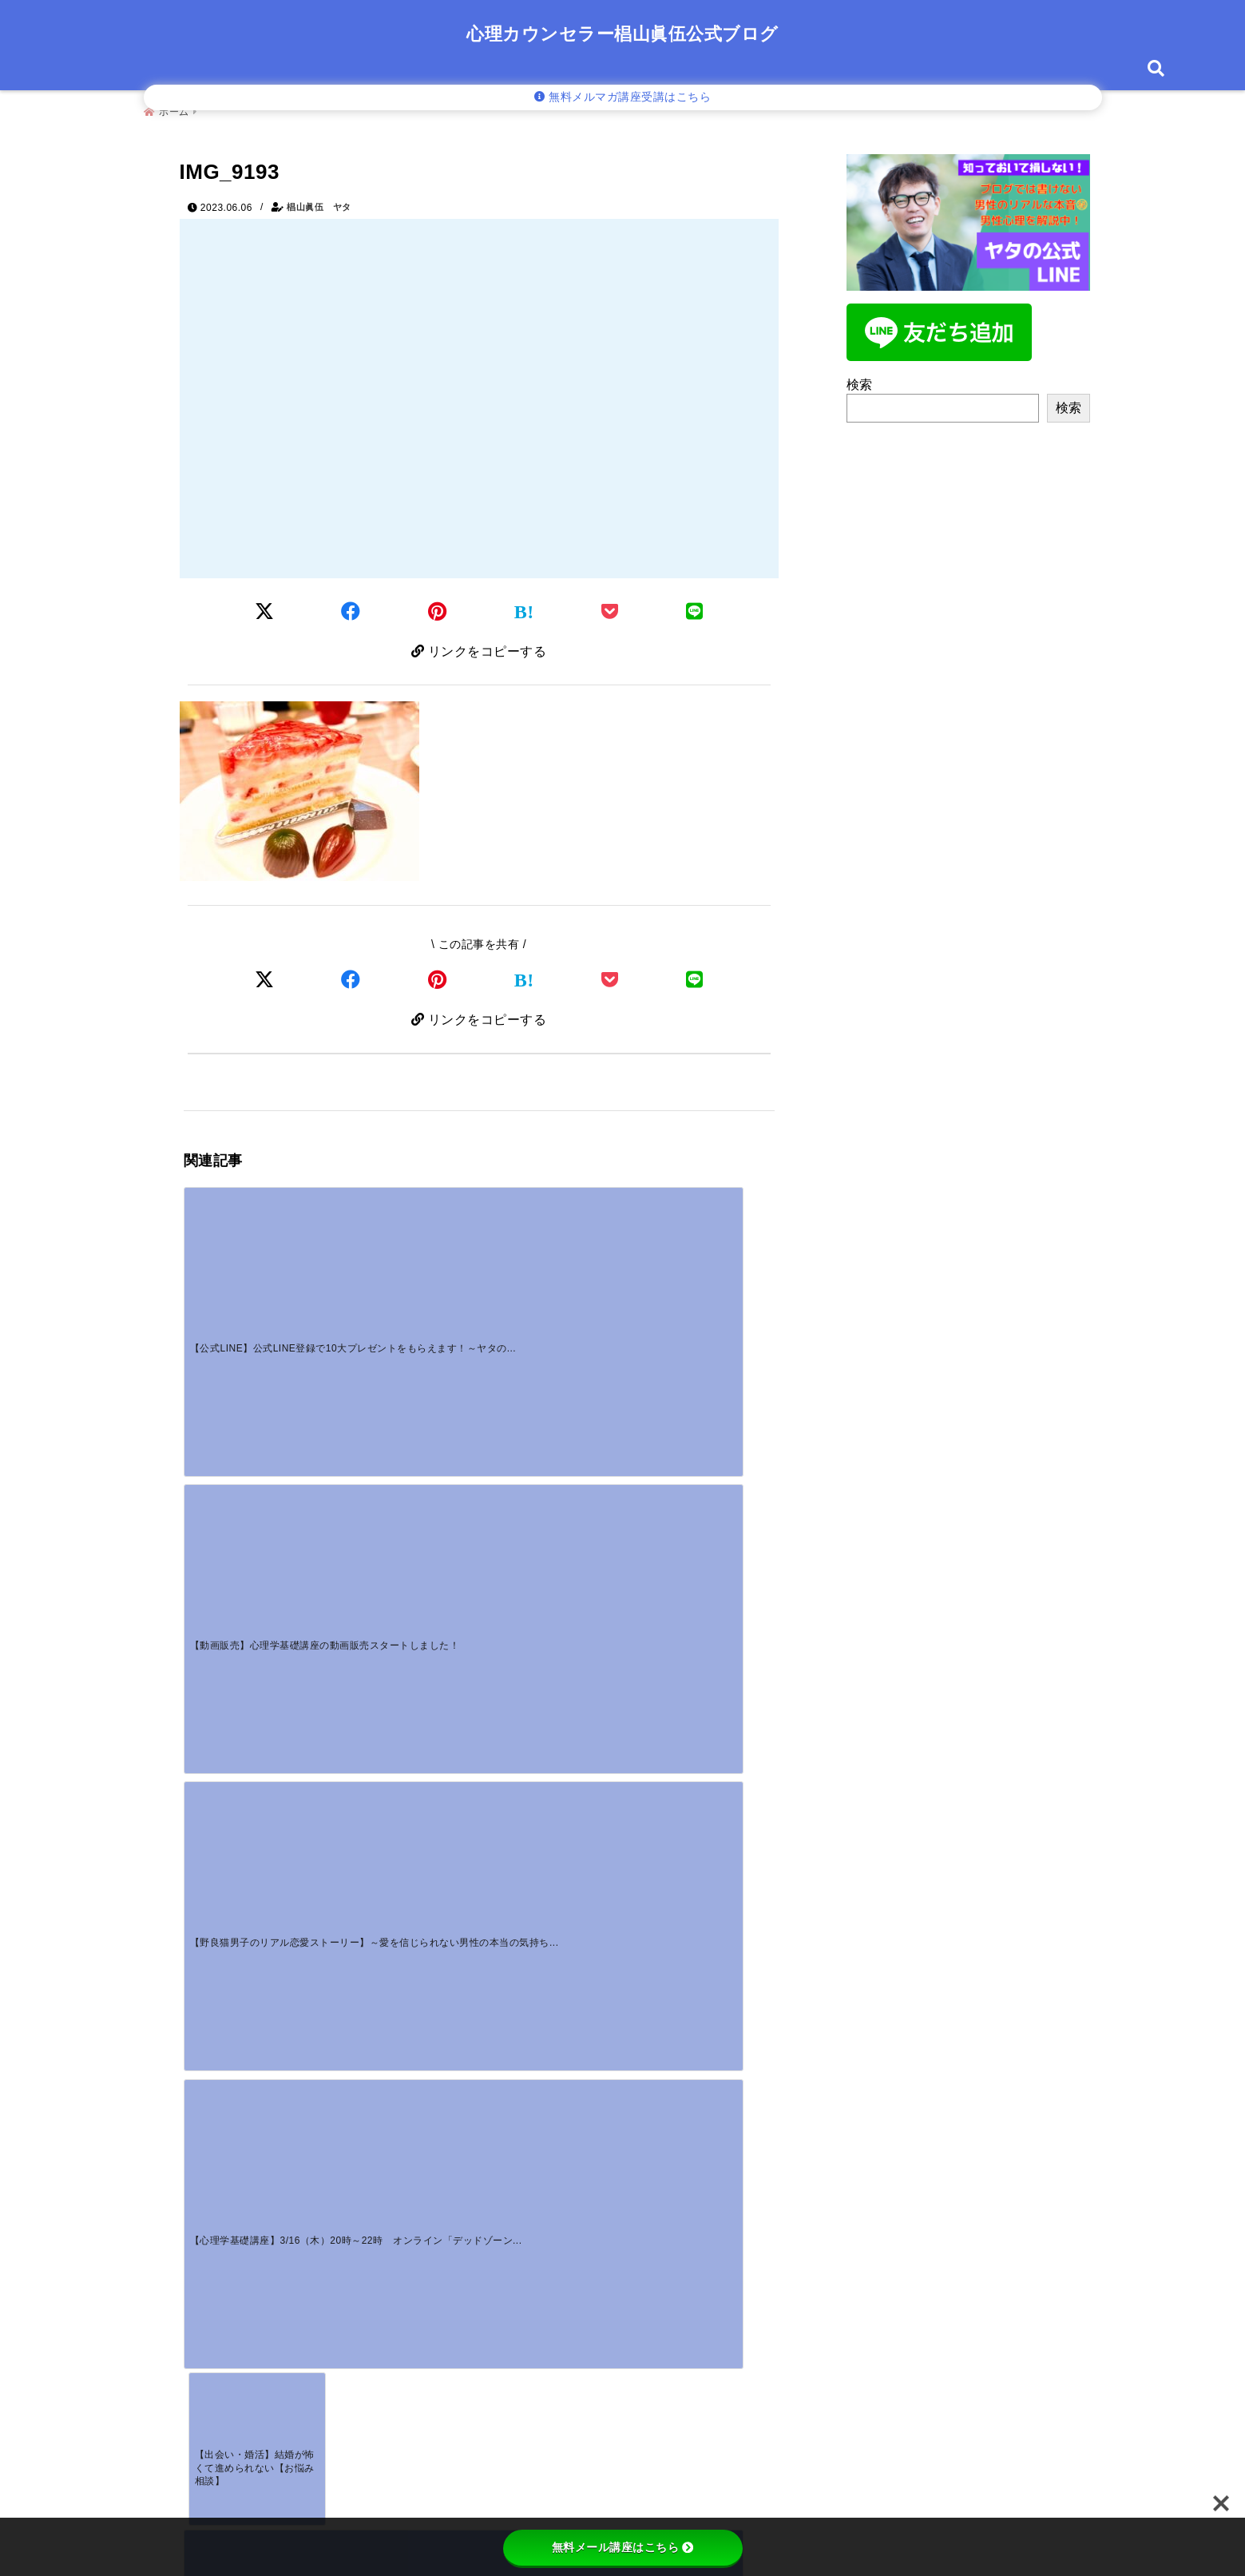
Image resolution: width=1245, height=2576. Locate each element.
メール (212, 2266)
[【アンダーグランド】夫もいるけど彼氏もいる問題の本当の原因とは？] (405, 1407)
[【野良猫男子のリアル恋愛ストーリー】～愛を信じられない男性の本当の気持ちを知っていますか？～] (553, 1254)
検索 (860, 379)
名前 (207, 2214)
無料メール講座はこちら (623, 2547)
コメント (218, 2044)
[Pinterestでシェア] (437, 607)
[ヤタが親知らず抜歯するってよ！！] (553, 1382)
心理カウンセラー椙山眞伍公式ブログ (622, 34)
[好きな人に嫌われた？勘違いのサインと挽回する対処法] (700, 1661)
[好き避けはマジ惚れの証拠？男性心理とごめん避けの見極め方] (405, 1814)
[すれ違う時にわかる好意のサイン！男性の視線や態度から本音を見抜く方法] (553, 1814)
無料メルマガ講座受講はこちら (623, 97)
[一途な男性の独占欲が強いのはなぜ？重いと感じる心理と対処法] (257, 1814)
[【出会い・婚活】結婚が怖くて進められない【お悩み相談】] (257, 1407)
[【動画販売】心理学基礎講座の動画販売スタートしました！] (405, 1254)
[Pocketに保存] (610, 607)
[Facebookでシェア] (351, 607)
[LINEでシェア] (695, 607)
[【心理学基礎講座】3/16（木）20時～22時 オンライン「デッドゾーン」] (700, 1254)
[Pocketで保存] (610, 979)
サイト (205, 2319)
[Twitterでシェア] (265, 607)
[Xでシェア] (265, 979)
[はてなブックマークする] (524, 607)
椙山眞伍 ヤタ (319, 201)
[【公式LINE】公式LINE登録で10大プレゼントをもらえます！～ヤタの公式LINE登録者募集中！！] (257, 1254)
